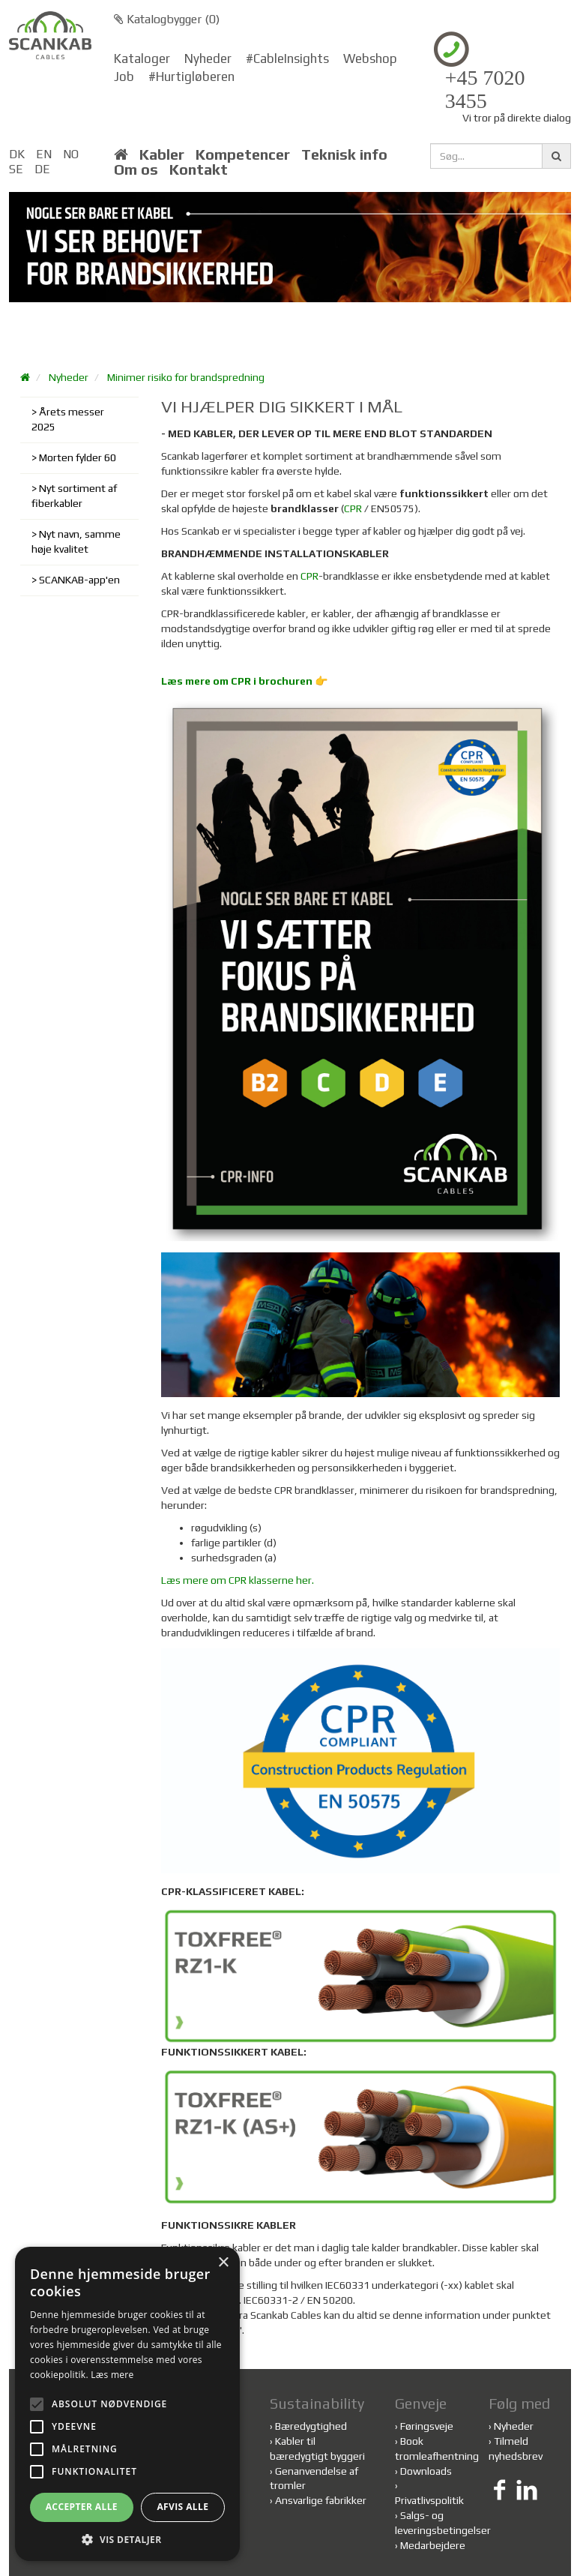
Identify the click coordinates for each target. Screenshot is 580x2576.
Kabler (161, 154)
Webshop (370, 58)
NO (71, 154)
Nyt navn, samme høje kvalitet (76, 541)
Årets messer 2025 (67, 419)
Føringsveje (426, 2426)
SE (16, 169)
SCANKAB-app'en (79, 580)
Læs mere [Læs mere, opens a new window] (112, 2374)
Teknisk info (344, 154)
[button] (127, 2539)
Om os (136, 169)
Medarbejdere (432, 2545)
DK (17, 154)
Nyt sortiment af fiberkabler (74, 495)
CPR (353, 508)
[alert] (127, 2404)
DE (42, 169)
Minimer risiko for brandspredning (186, 377)
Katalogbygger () (167, 19)
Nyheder (208, 58)
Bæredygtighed (311, 2426)
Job (124, 76)
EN (44, 154)
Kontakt (198, 169)
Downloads (426, 2471)
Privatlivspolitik (429, 2500)
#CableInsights (287, 58)
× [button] (223, 2263)
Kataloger (142, 58)
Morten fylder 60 (77, 457)
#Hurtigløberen (191, 76)
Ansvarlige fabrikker (320, 2500)
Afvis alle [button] (182, 2506)
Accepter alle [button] (82, 2506)
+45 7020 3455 (485, 89)
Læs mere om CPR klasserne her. (237, 1580)
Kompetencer (243, 154)
